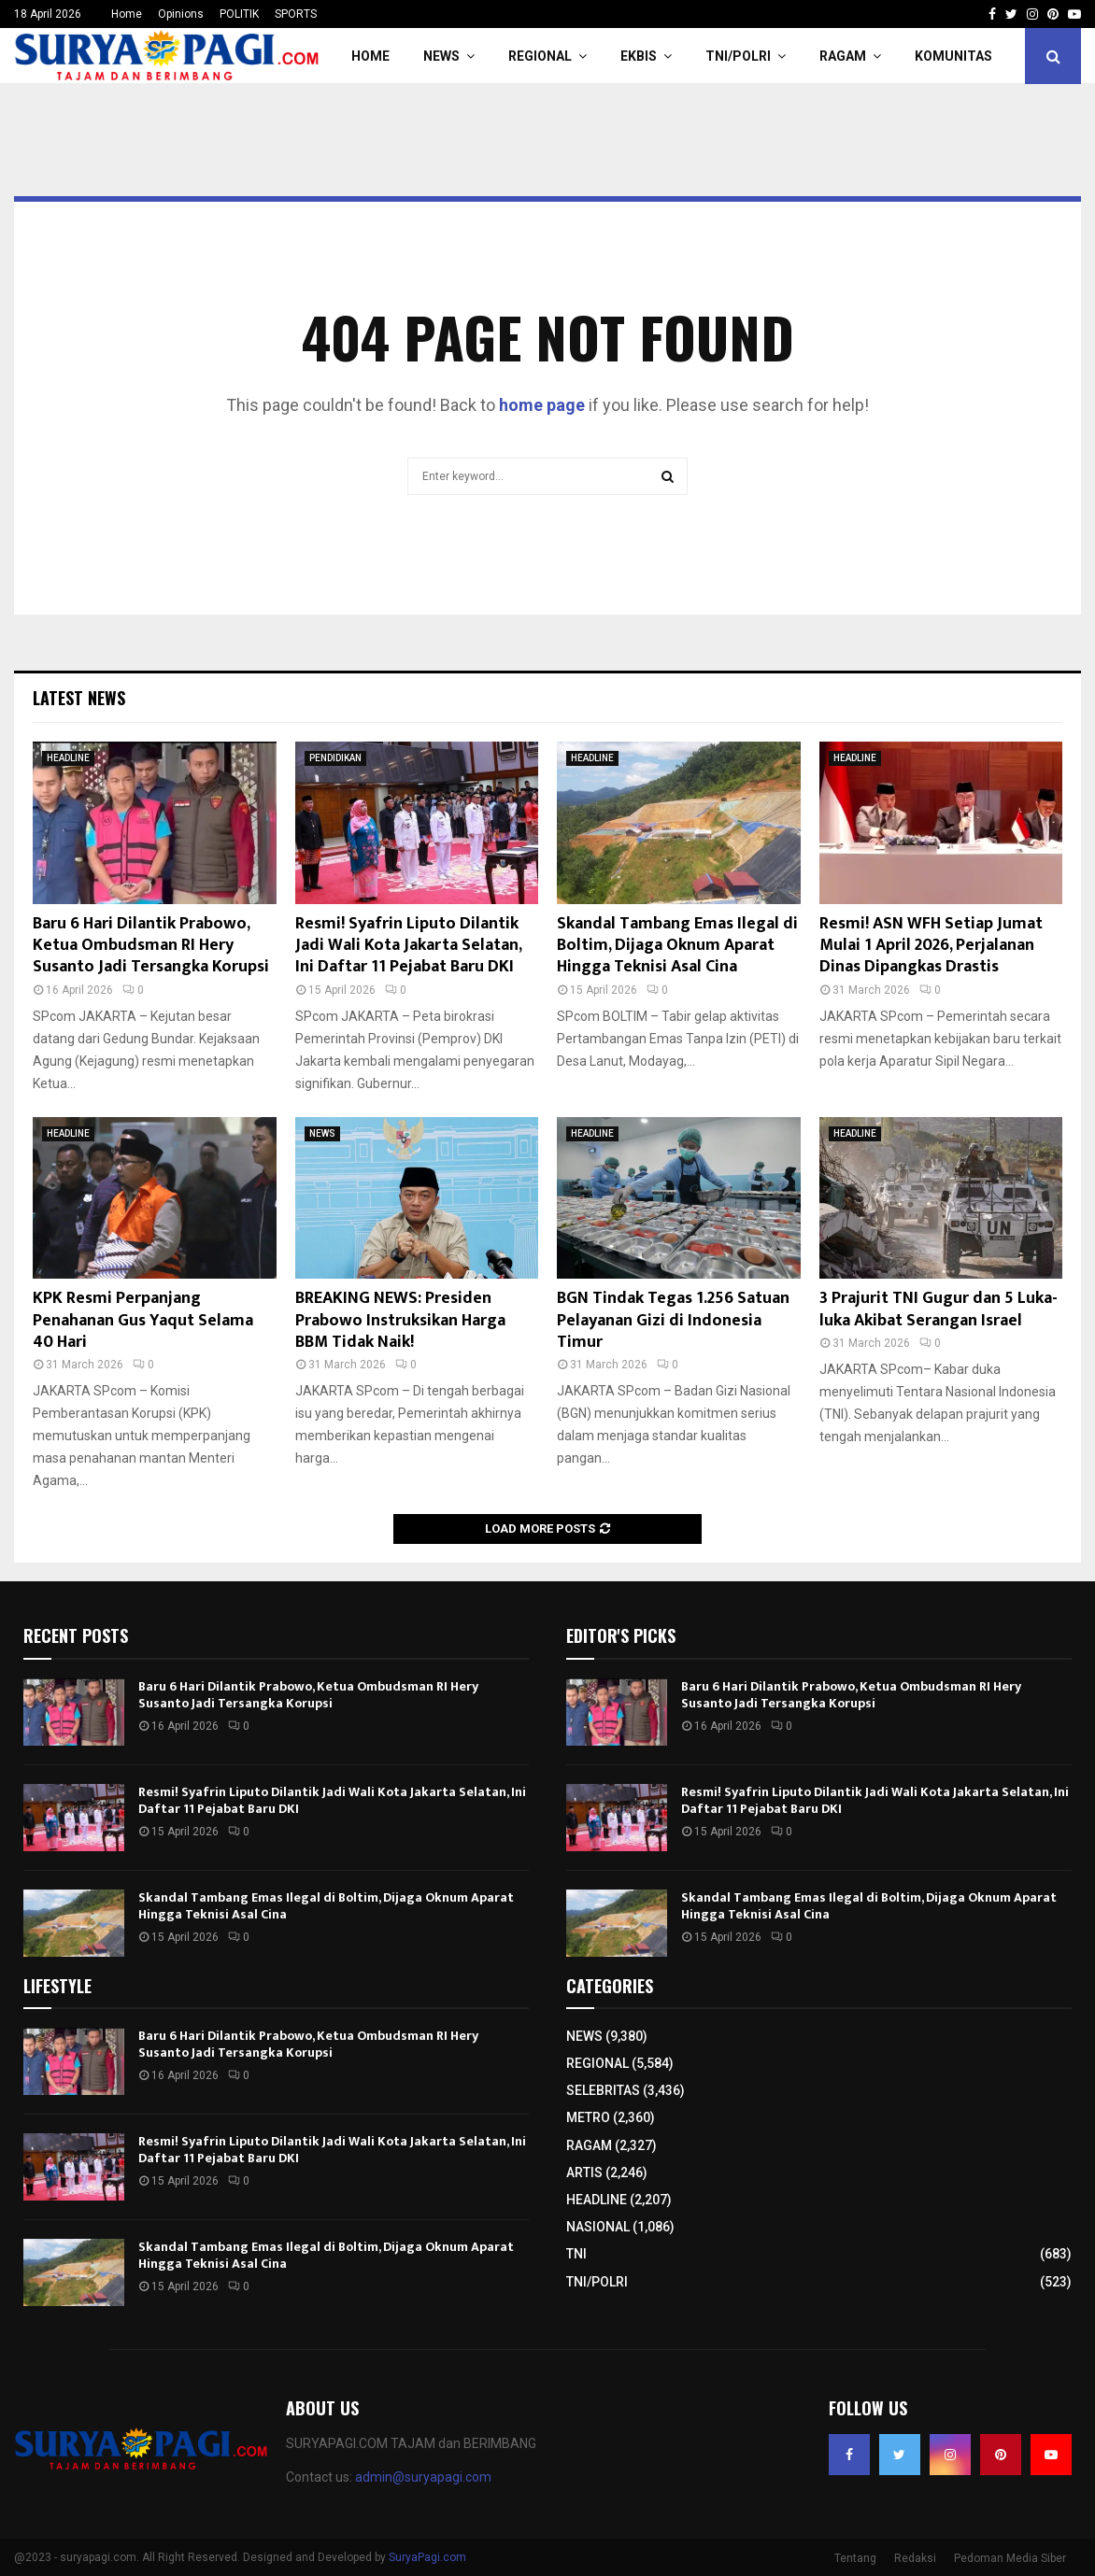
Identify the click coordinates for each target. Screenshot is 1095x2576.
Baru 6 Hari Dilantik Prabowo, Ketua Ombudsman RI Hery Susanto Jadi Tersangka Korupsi (151, 946)
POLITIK (239, 14)
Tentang (855, 2558)
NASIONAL (598, 2226)
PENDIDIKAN (335, 758)
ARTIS (584, 2172)
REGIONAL (540, 56)
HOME (370, 56)
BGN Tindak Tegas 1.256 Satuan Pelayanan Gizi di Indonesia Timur (673, 1320)
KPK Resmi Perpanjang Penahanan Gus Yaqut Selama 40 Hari (143, 1320)
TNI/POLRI (738, 56)
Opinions (181, 14)
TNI (576, 2253)
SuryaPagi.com (427, 2557)
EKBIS (638, 56)
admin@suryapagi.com (423, 2477)
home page (542, 405)
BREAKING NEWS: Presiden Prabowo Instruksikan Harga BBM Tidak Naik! (400, 1320)
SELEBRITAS (603, 2090)
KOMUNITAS (953, 56)
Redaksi (915, 2558)
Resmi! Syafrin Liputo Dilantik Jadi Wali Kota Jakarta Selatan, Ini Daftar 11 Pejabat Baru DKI (408, 946)
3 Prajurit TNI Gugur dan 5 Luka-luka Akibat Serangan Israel (938, 1309)
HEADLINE (68, 758)
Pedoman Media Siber (1010, 2558)
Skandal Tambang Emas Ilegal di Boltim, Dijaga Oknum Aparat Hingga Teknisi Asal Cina (677, 946)
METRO (588, 2117)
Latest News (79, 698)
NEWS (441, 56)
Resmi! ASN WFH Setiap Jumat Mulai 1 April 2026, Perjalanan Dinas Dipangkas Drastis (931, 946)
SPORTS (296, 14)
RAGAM (842, 56)
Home (126, 14)
